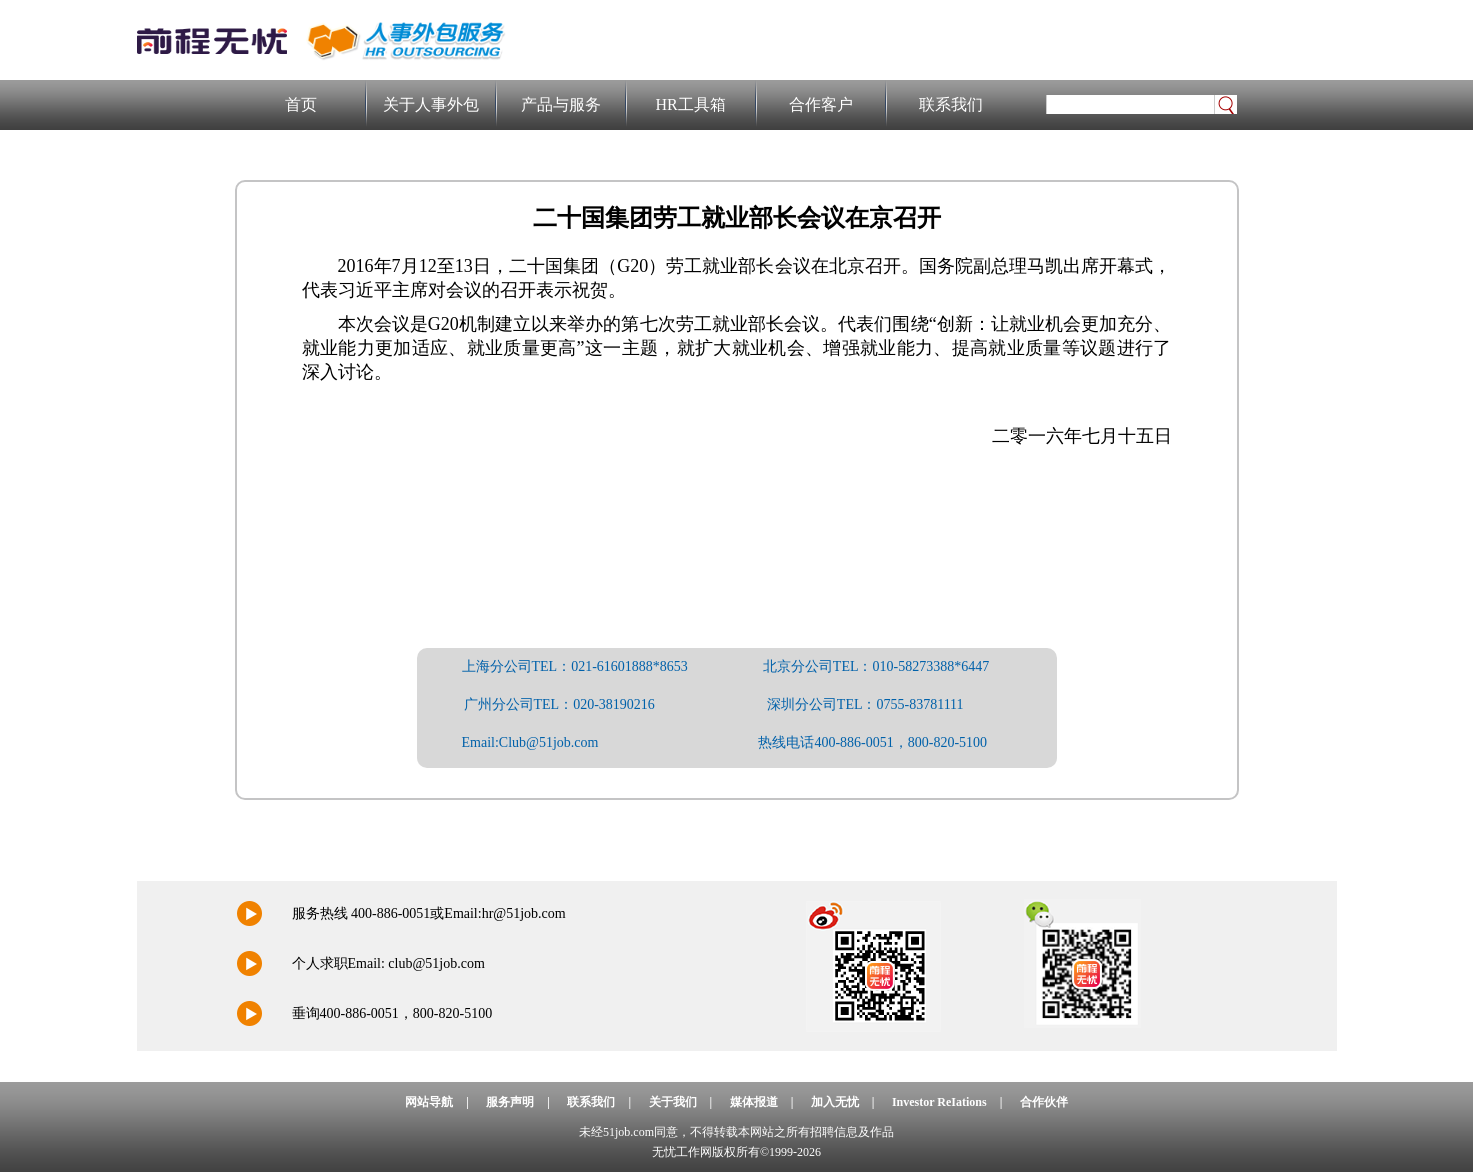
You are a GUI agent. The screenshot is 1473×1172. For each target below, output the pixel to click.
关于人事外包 (431, 104)
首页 (301, 104)
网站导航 (429, 1102)
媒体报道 (754, 1102)
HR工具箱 (690, 104)
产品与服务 (561, 104)
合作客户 (821, 104)
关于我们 (673, 1102)
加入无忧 (835, 1102)
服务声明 (510, 1102)
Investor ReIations (939, 1102)
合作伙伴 (1044, 1102)
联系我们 (951, 104)
